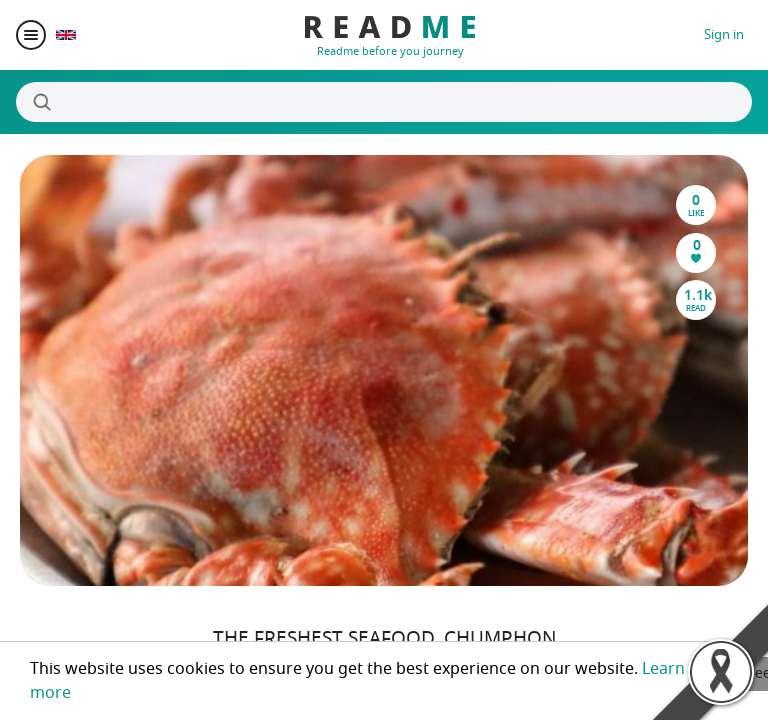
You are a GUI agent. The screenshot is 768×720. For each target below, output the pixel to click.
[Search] (384, 102)
